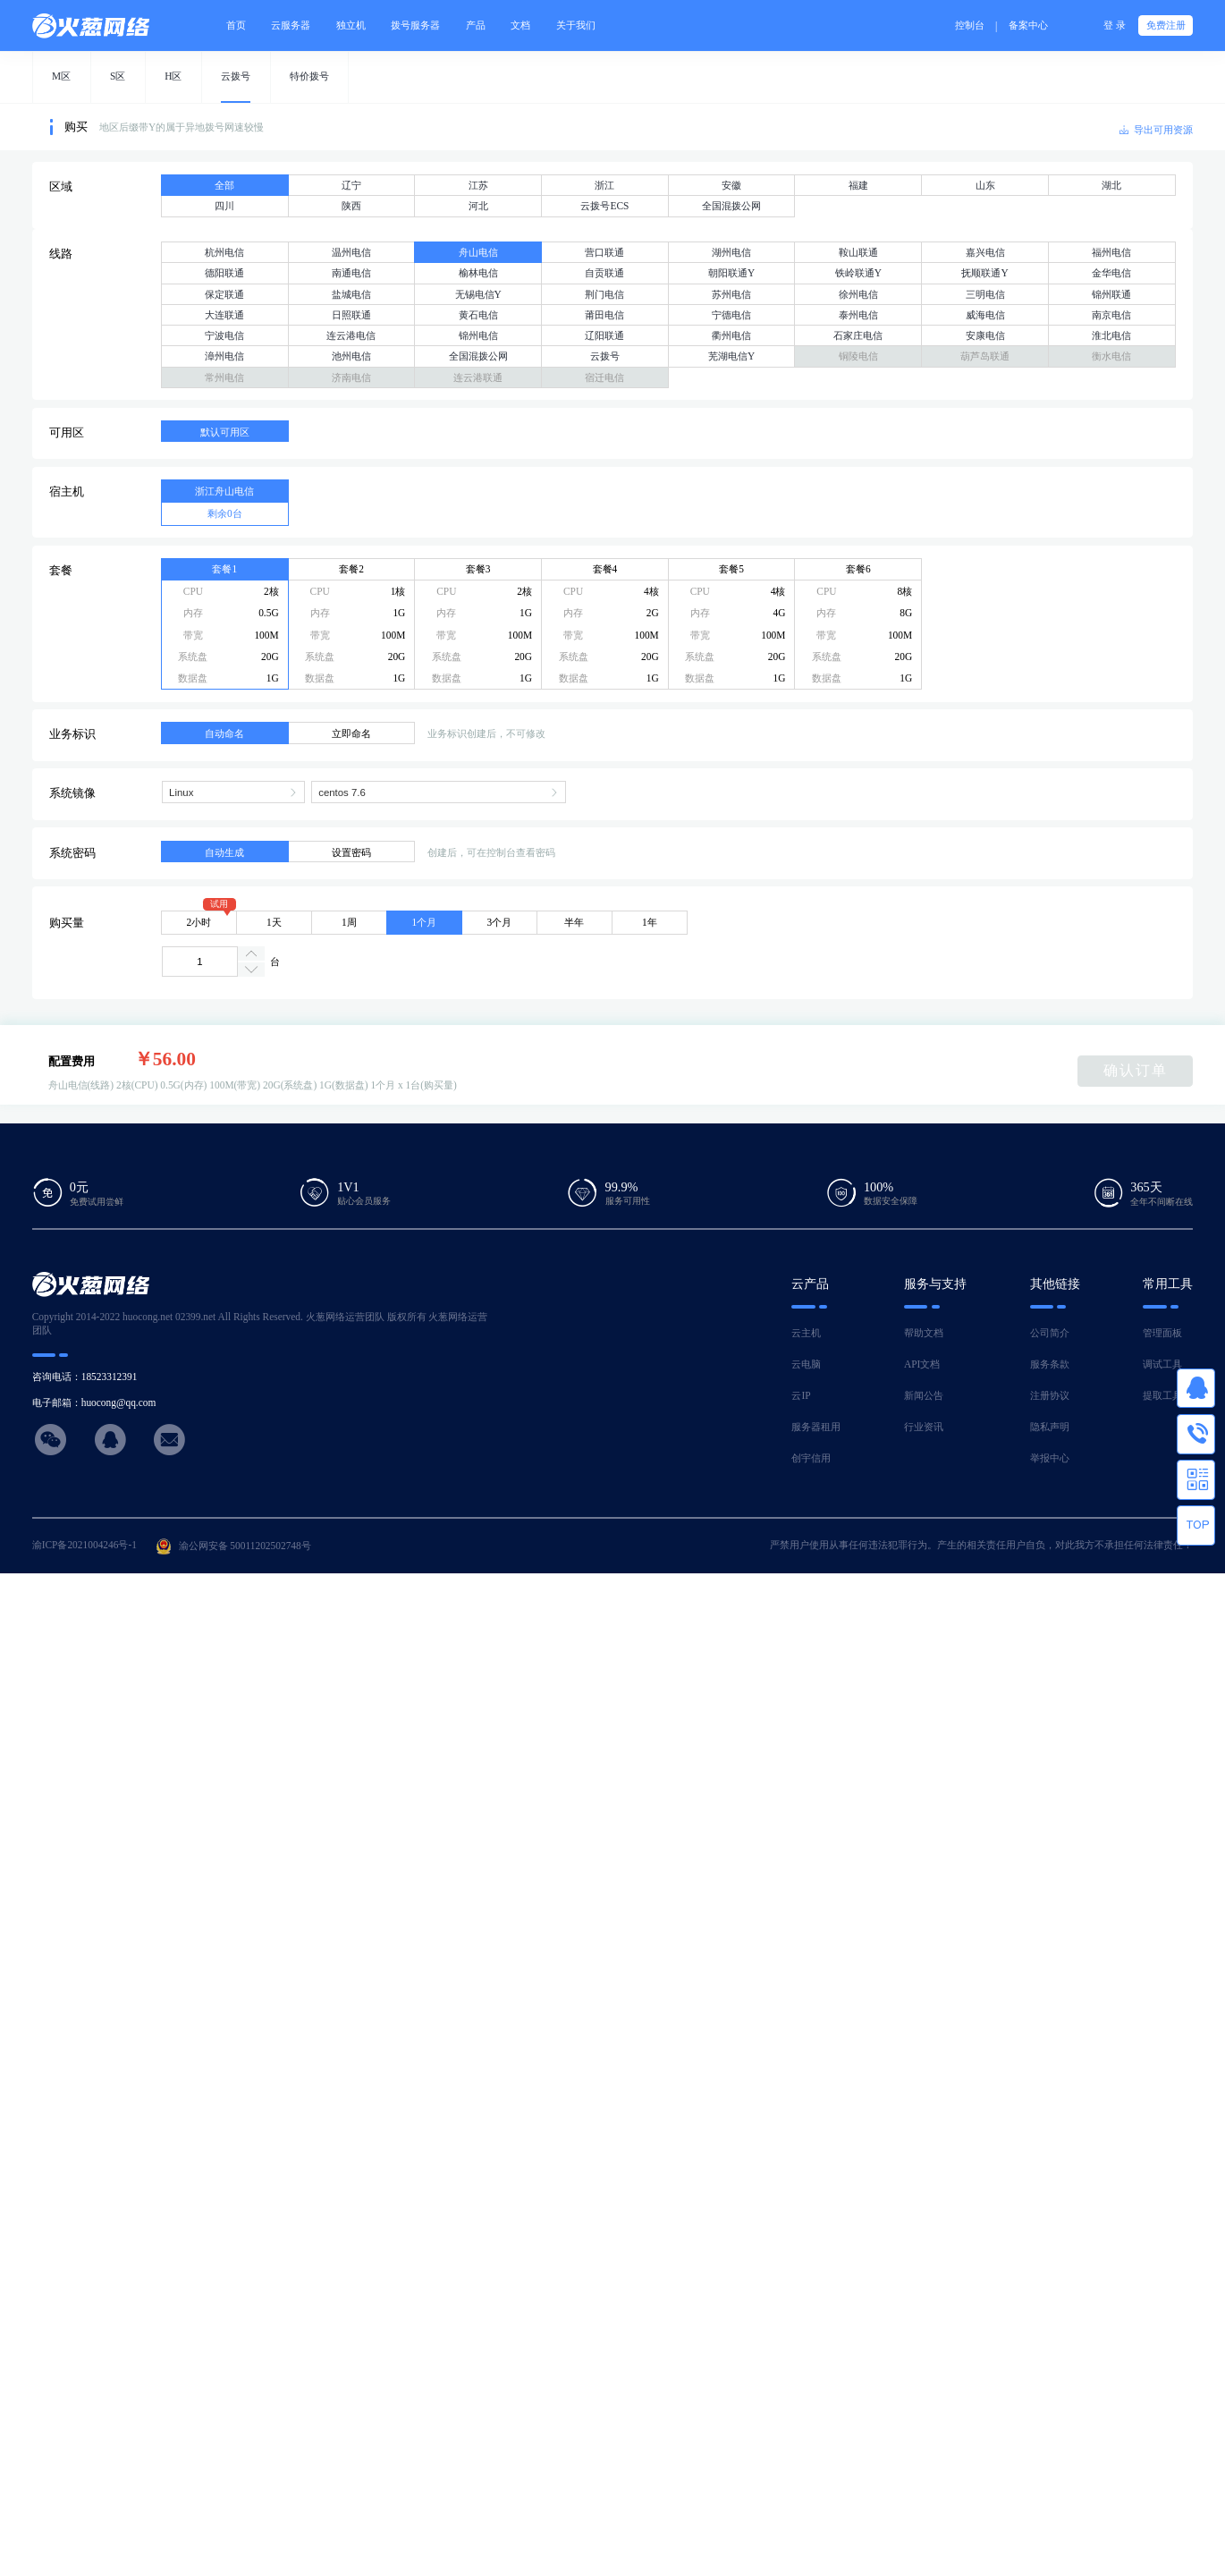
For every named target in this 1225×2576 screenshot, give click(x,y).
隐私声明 (1049, 1426)
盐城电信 (351, 294)
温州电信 (351, 252)
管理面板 (1162, 1332)
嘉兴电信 (985, 252)
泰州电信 (858, 314)
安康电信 (985, 335)
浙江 (604, 185)
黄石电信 (478, 314)
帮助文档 (923, 1332)
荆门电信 (604, 294)
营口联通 (604, 252)
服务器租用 (816, 1426)
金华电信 (1111, 272)
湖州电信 (731, 252)
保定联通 (224, 294)
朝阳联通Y (731, 272)
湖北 (1111, 185)
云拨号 (605, 356)
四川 (224, 205)
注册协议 (1049, 1395)
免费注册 (1166, 25)
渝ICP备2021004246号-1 (84, 1544)
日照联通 (351, 314)
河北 (478, 205)
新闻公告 (923, 1395)
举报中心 (1049, 1458)
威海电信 (985, 314)
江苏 (478, 185)
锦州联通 (1111, 294)
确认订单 (1135, 1070)
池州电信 (351, 356)
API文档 (922, 1364)
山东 (985, 185)
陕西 (351, 205)
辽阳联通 (604, 335)
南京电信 (1111, 314)
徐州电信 (858, 294)
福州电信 (1111, 252)
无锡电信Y (478, 294)
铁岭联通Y (858, 272)
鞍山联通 (858, 252)
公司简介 (1049, 1332)
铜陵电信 (858, 356)
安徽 (731, 185)
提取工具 (1162, 1395)
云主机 (806, 1332)
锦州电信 (478, 335)
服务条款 (1049, 1364)
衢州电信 (731, 335)
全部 (224, 185)
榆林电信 (478, 272)
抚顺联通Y (984, 272)
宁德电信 (731, 314)
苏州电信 (731, 294)
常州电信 (224, 377)
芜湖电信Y (731, 356)
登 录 (1114, 25)
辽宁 (351, 185)
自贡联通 (604, 272)
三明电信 (985, 294)
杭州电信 (224, 252)
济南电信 (351, 377)
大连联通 (224, 314)
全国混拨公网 (731, 205)
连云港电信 (351, 335)
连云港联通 (478, 377)
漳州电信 (224, 356)
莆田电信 (604, 314)
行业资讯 (923, 1426)
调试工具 (1162, 1364)
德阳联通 (224, 272)
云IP (800, 1395)
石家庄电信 (858, 335)
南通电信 (351, 272)
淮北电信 (1111, 335)
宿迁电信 (604, 377)
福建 (858, 185)
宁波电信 (224, 335)
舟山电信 (478, 252)
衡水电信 (1111, 356)
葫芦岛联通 (985, 356)
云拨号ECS (604, 205)
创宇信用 (811, 1458)
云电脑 (806, 1364)
